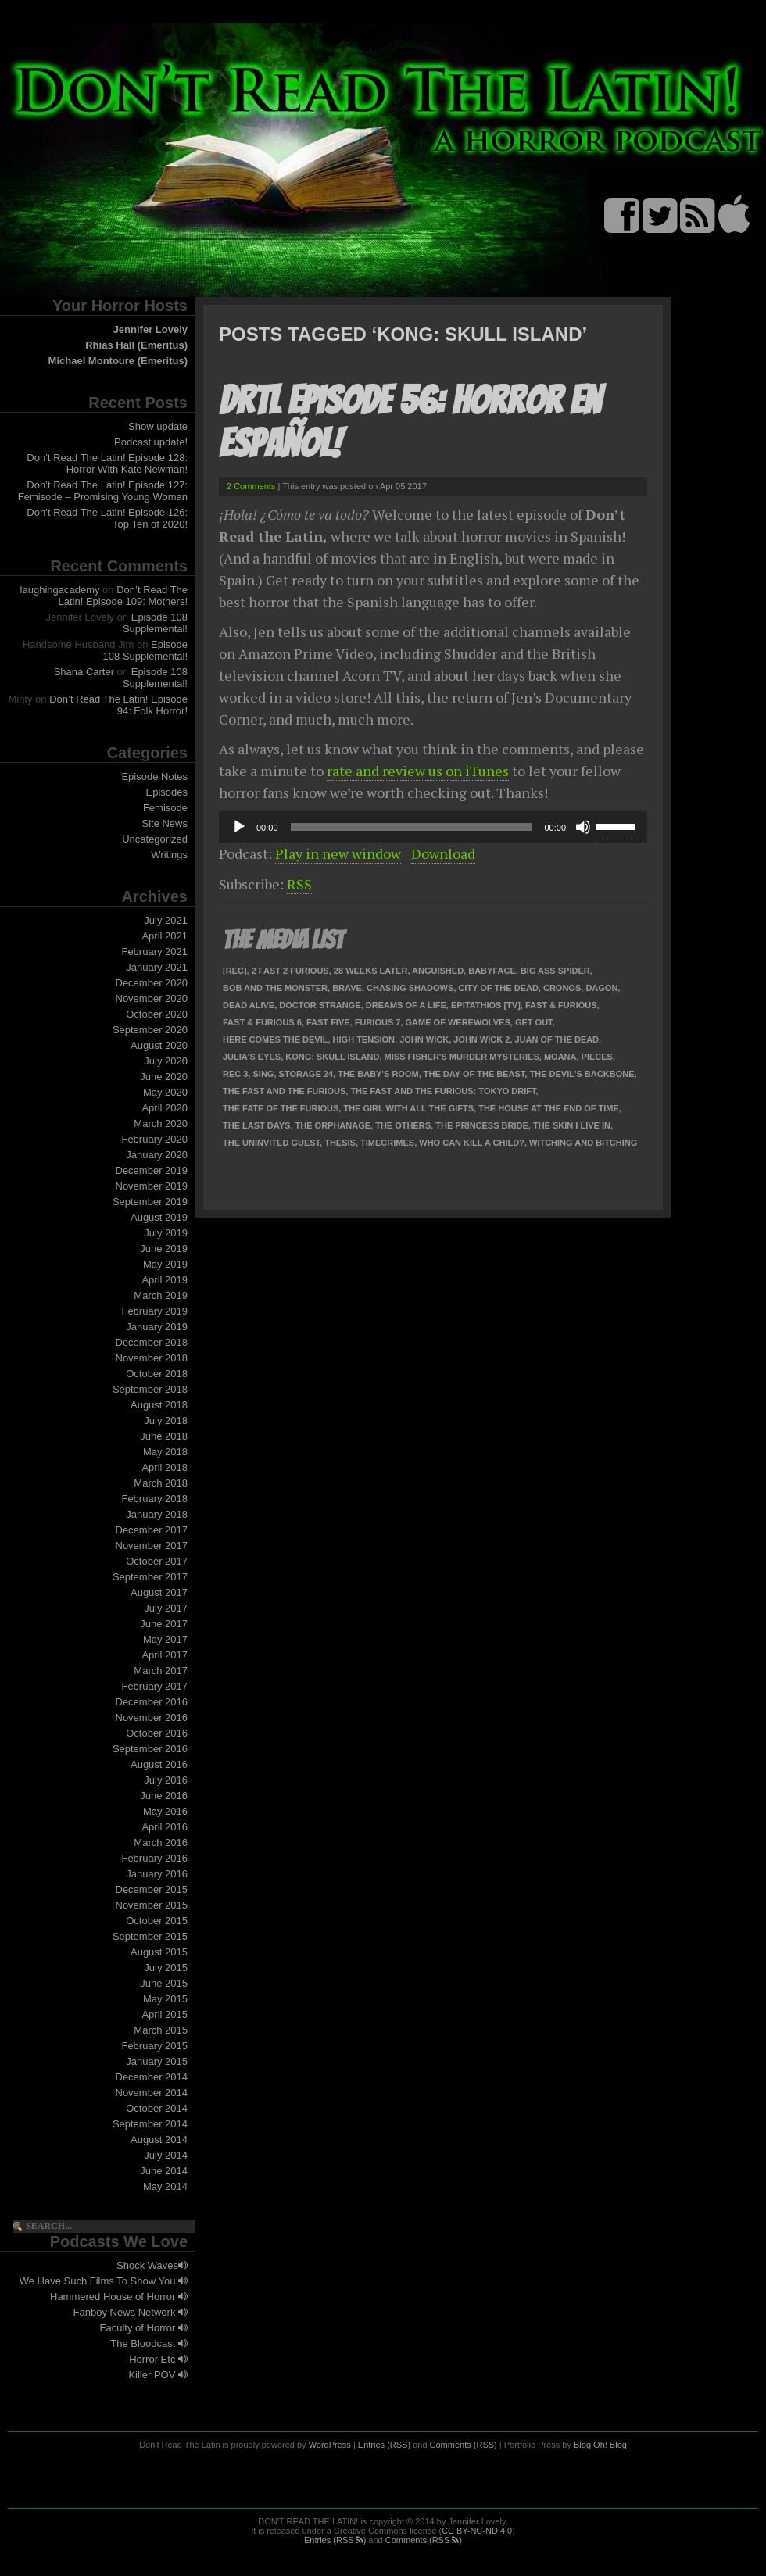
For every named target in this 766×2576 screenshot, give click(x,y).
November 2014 (152, 2092)
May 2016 (165, 1811)
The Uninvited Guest (271, 1142)
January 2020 (157, 1155)
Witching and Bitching (583, 1142)
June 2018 (164, 1436)
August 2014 (159, 2139)
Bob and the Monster (275, 988)
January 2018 (157, 1514)
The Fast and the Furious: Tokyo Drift (442, 1091)
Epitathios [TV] (486, 1005)
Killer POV (158, 2375)
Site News (164, 823)
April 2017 (164, 1655)
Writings (169, 854)
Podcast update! (151, 442)
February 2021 (154, 951)
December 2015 (152, 1889)
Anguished (438, 970)
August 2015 (159, 1952)
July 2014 (166, 2155)
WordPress (330, 2444)
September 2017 (150, 1577)
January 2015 (157, 2061)
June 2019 (164, 1248)
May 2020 (165, 1092)
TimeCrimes (387, 1142)
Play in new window (338, 853)
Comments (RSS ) (423, 2540)
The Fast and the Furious (284, 1091)
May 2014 (165, 2186)
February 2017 (154, 1686)
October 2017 (157, 1561)
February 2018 (154, 1498)
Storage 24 (306, 1074)
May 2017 (165, 1639)
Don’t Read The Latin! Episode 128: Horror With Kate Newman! (107, 463)
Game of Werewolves (458, 1022)
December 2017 (152, 1530)
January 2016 (157, 1874)
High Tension (364, 1039)
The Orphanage (333, 1125)
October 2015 (157, 1921)
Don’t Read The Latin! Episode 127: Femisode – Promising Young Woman (103, 491)
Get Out (534, 1022)
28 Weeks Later (371, 970)
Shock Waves (152, 2265)
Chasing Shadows (410, 988)
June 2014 (164, 2171)
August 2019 (159, 1217)
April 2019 (164, 1280)
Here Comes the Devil (275, 1039)
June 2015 (164, 1983)
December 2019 (152, 1170)
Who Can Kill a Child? (471, 1142)
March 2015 (161, 2030)
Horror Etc (158, 2359)
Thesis (340, 1142)
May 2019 (165, 1264)
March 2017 (161, 1670)
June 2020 (164, 1076)
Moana (560, 1056)
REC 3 (235, 1074)
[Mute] (583, 827)
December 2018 (152, 1342)
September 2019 (150, 1202)
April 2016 (164, 1827)
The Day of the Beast (474, 1074)
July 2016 (166, 1780)
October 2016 (157, 1733)
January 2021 (157, 967)
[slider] (411, 827)
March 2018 (161, 1483)
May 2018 (165, 1452)
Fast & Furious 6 (262, 1022)
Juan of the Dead (557, 1039)
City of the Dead (498, 988)
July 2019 (166, 1233)
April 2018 (164, 1467)
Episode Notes (154, 776)
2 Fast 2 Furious (290, 970)
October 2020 (157, 1014)
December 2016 (152, 1702)
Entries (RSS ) (335, 2540)
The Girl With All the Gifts (408, 1108)
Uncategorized (155, 839)
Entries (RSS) (384, 2444)
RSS (299, 884)
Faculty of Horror (144, 2328)
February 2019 (154, 1311)
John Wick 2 (481, 1039)
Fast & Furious (561, 1005)
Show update (158, 426)
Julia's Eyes (252, 1056)
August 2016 (159, 1764)
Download (443, 853)
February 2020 (154, 1139)
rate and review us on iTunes (418, 770)
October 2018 (157, 1373)
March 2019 (161, 1295)
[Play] (239, 827)
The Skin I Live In (571, 1125)
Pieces (597, 1056)
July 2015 (166, 1967)
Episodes (167, 792)
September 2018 (150, 1389)
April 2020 (164, 1108)
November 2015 (152, 1905)
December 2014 (152, 2077)
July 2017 (166, 1608)
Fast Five (328, 1022)
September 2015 (150, 1936)
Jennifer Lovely (150, 329)
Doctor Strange (319, 1005)
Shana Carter (84, 672)
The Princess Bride (481, 1125)
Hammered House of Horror (119, 2296)
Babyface (492, 970)
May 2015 (165, 1999)
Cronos (562, 988)
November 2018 (152, 1358)
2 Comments (251, 486)
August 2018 (159, 1405)
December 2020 (152, 983)
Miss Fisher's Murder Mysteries (462, 1056)
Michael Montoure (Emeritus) (118, 361)
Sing (263, 1074)
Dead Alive (248, 1005)
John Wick (424, 1039)
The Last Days (256, 1125)
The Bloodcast (149, 2343)
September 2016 (150, 1749)
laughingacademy (60, 590)
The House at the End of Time (548, 1108)
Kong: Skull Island (332, 1056)
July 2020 (166, 1061)
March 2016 (161, 1842)
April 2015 (164, 2014)
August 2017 (159, 1592)
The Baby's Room (378, 1074)
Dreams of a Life (406, 1005)
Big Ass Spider (555, 970)
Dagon (601, 988)
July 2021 (166, 920)
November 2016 (152, 1717)
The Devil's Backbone (581, 1074)
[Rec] (235, 970)
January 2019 (157, 1327)
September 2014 (150, 2124)
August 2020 (159, 1045)
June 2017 (164, 1624)
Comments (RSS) (463, 2444)
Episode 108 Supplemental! (155, 623)
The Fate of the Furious (280, 1108)
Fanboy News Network (130, 2312)
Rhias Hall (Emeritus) (136, 345)
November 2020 (152, 998)
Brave (347, 988)
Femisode (165, 808)
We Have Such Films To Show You (104, 2281)
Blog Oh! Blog (600, 2444)
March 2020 (161, 1123)
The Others (403, 1125)
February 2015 (154, 2046)
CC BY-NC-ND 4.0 (477, 2530)
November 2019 (152, 1186)
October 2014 (157, 2108)
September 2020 (150, 1030)
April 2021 (164, 936)
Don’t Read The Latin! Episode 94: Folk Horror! (118, 705)
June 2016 (164, 1795)
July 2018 (166, 1420)
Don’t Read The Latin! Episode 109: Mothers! (123, 595)
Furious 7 (378, 1022)
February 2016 (154, 1858)
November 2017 (152, 1545)
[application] (433, 827)
